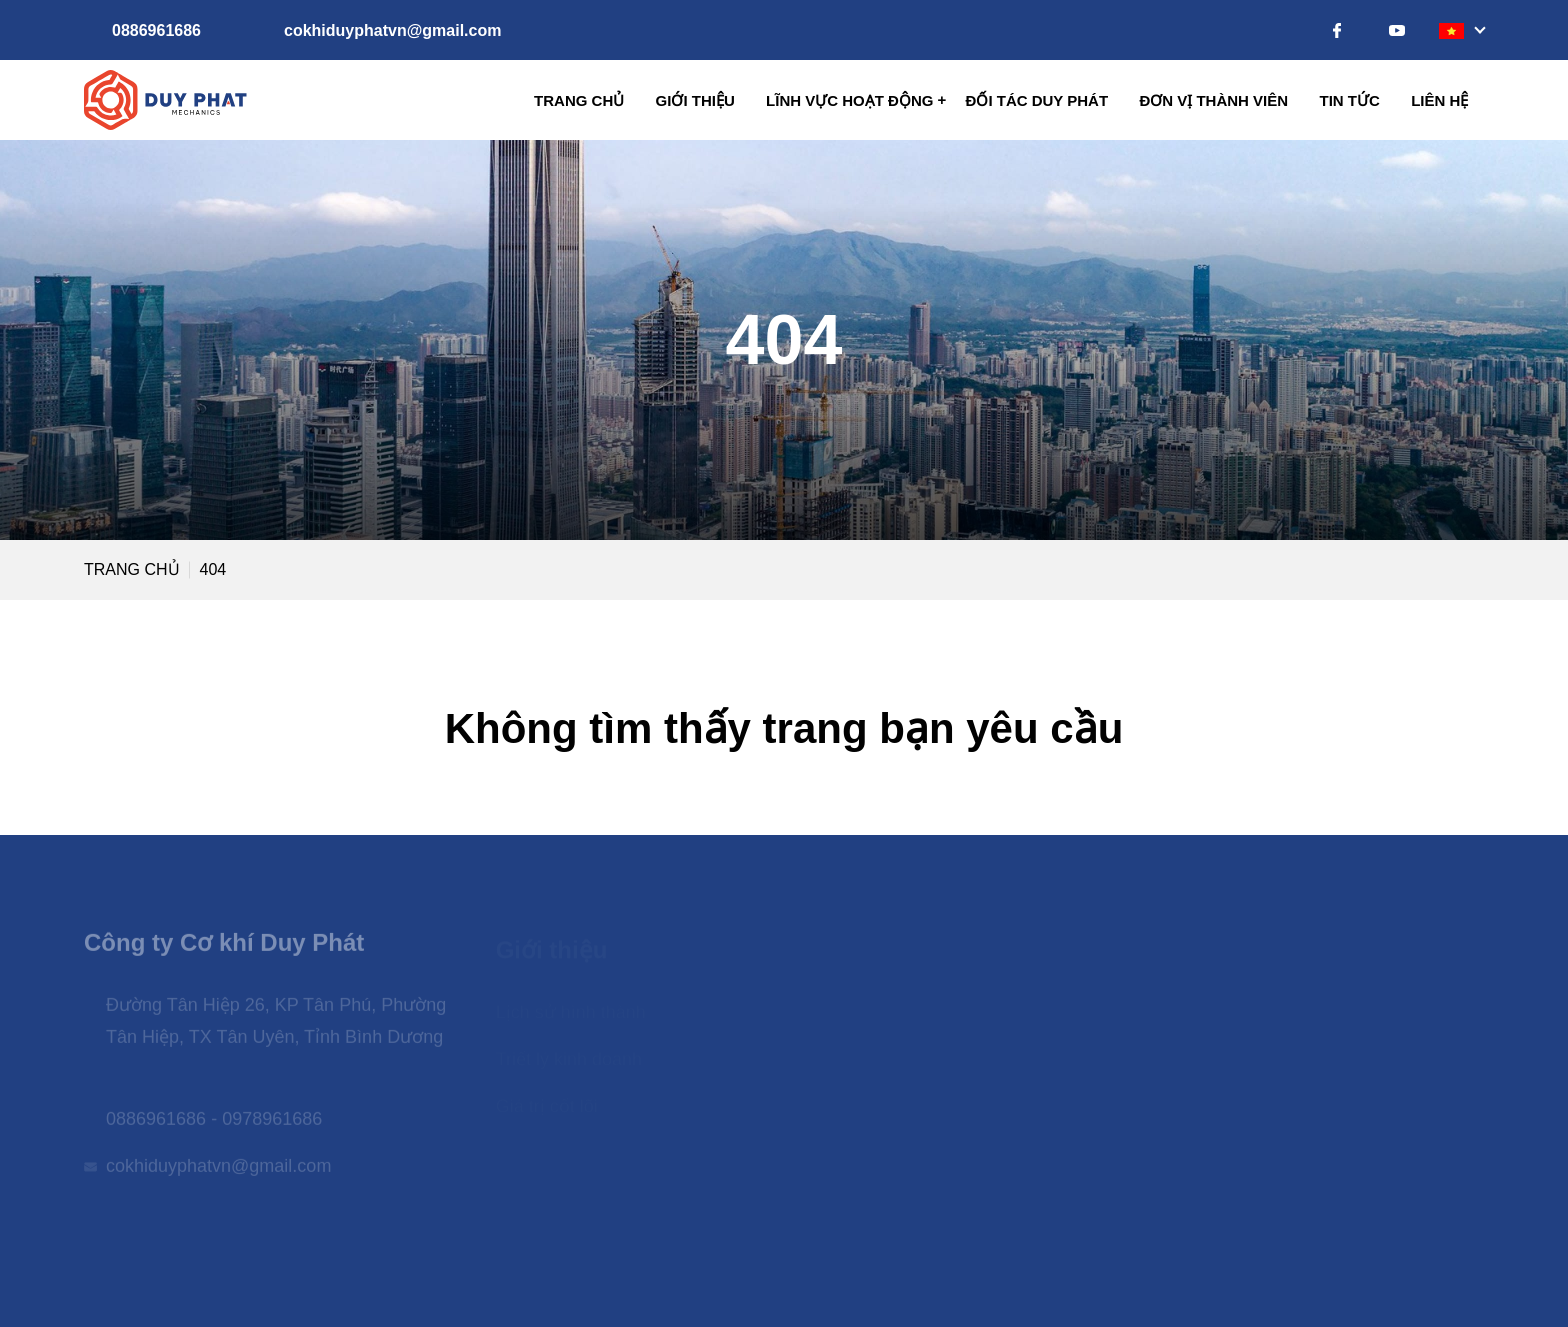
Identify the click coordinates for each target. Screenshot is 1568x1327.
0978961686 (272, 1125)
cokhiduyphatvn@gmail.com (392, 30)
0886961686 (156, 30)
